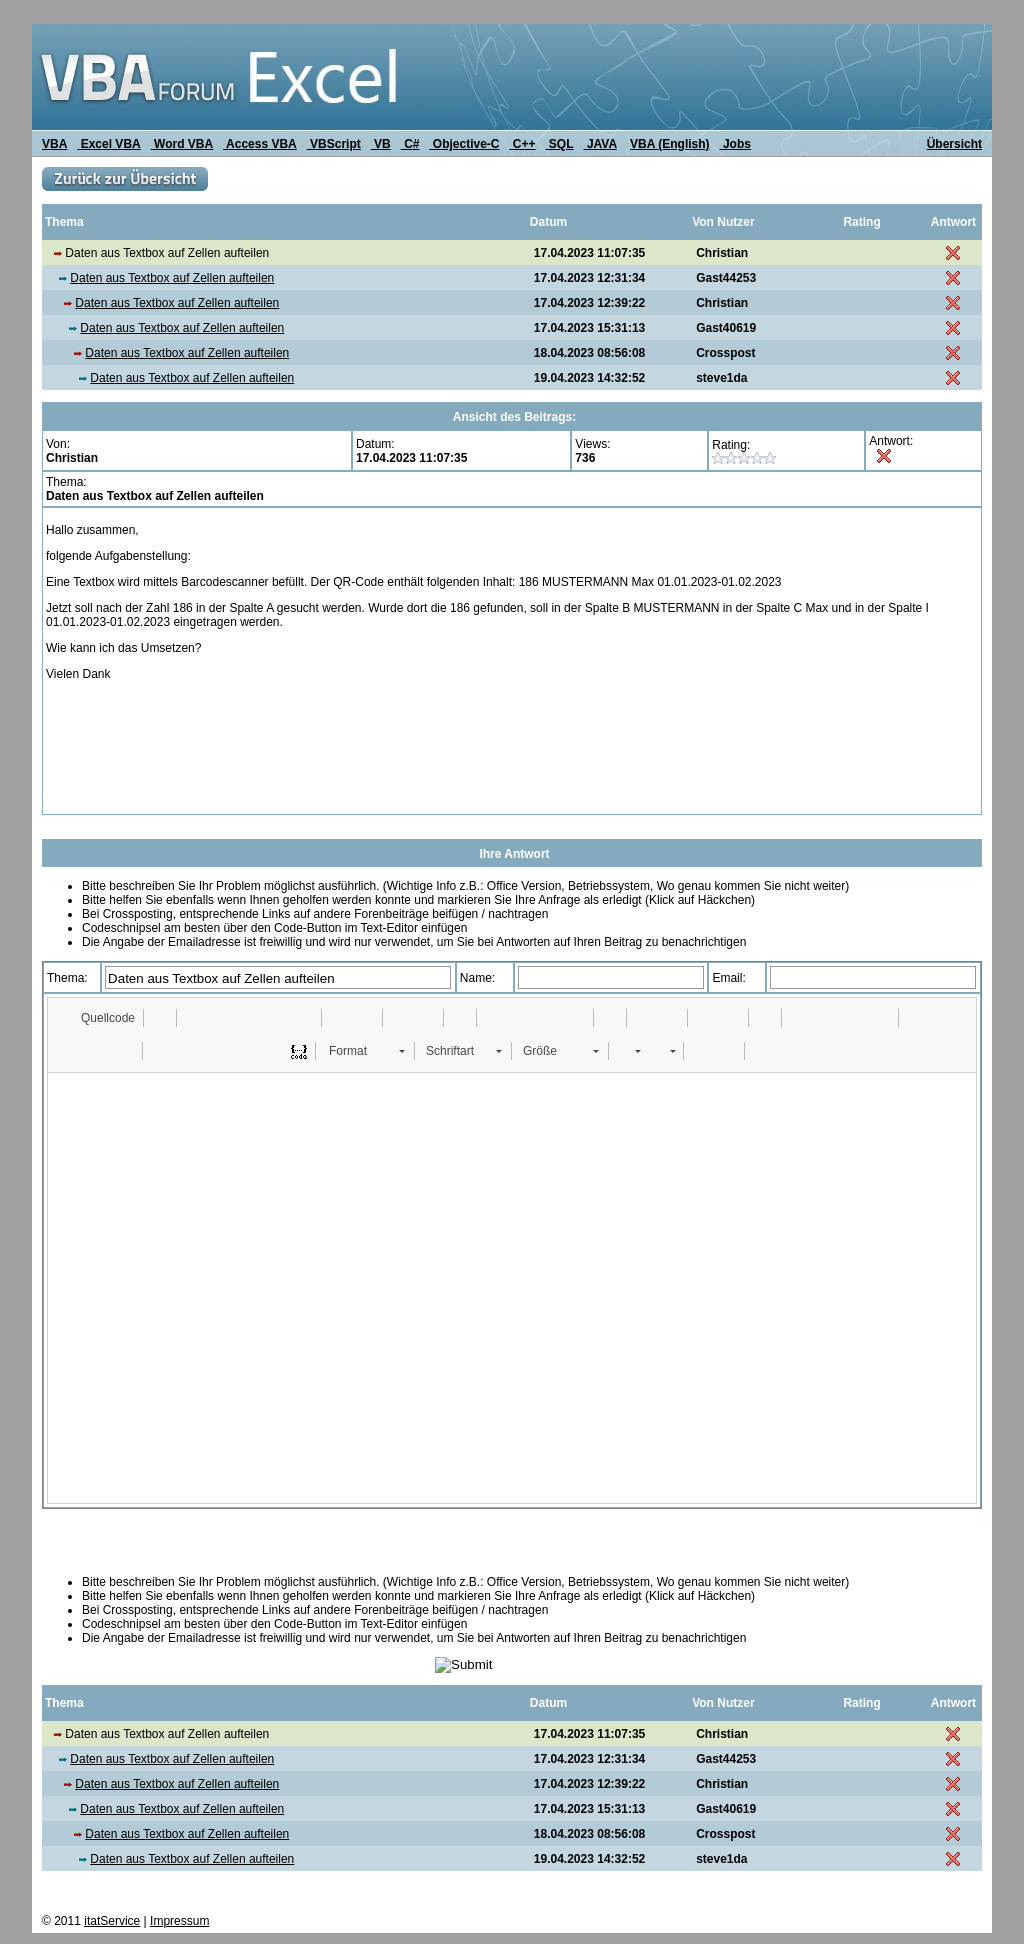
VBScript (334, 144)
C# (410, 144)
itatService (112, 1921)
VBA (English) (670, 144)
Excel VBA (108, 144)
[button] (98, 1018)
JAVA (600, 144)
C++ (523, 144)
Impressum (179, 1921)
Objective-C (464, 144)
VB (381, 144)
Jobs (735, 144)
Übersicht (954, 144)
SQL (560, 144)
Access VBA (260, 144)
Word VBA (182, 144)
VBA (54, 144)
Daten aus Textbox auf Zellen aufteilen (172, 278)
